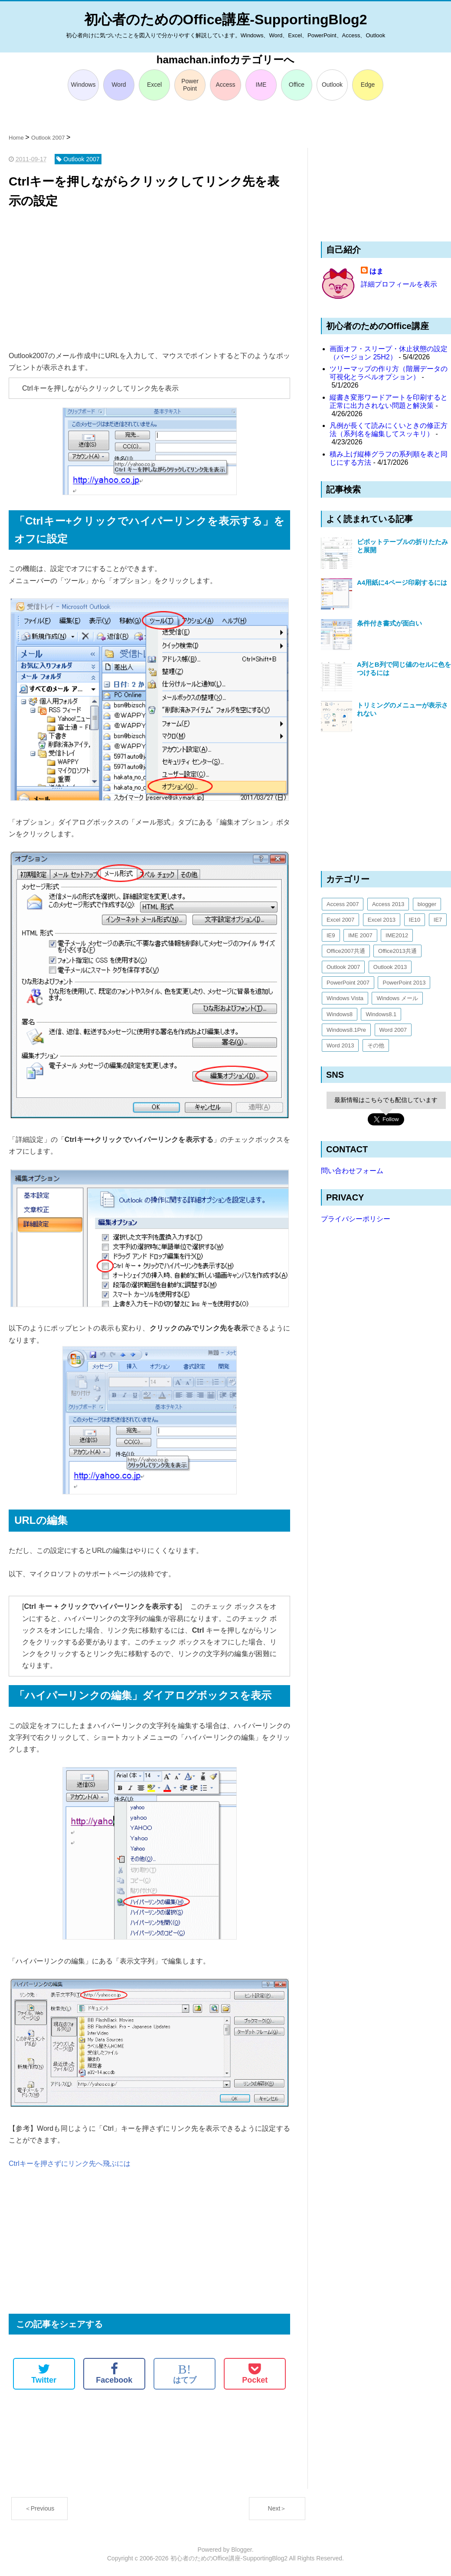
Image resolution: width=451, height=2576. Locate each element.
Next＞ (277, 2508)
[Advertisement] (149, 280)
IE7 (438, 919)
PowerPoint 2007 (348, 982)
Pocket (255, 2373)
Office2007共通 (346, 951)
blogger (427, 904)
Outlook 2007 (343, 967)
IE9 (331, 935)
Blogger (241, 2549)
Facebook (114, 2373)
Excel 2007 (340, 919)
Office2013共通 (397, 951)
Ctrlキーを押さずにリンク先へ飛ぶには (70, 2163)
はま (376, 271)
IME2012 (397, 935)
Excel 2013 (381, 919)
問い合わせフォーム (352, 1170)
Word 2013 (340, 1045)
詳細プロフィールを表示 (399, 284)
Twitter (43, 2373)
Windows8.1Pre (346, 1030)
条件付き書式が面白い (389, 623)
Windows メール (397, 998)
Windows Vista (345, 998)
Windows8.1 (381, 1014)
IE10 (415, 919)
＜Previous (39, 2508)
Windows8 (340, 1014)
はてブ (184, 2373)
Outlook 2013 (390, 967)
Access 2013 (388, 904)
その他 (375, 1045)
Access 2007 (343, 904)
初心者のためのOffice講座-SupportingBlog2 (225, 19)
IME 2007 (360, 935)
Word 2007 (393, 1030)
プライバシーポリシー (355, 1219)
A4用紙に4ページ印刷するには (402, 582)
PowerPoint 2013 (403, 982)
